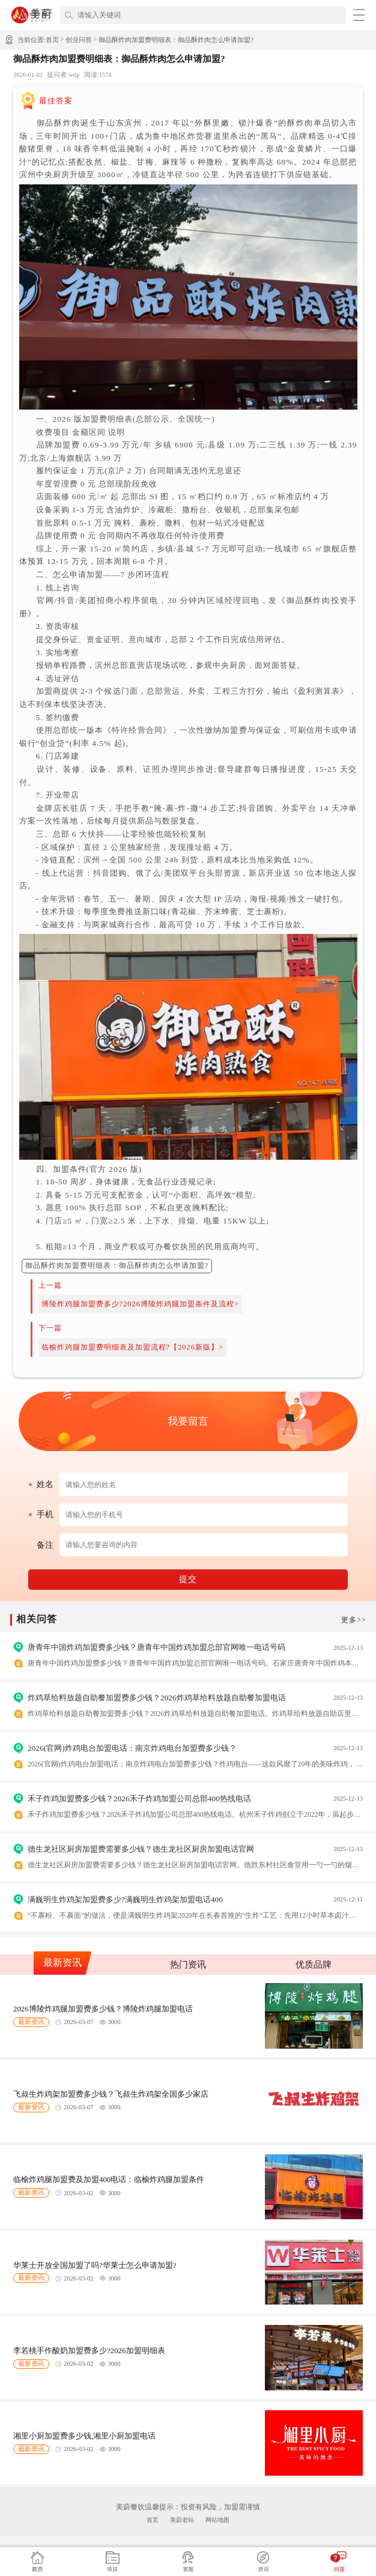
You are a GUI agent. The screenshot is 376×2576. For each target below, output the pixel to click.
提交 (188, 1579)
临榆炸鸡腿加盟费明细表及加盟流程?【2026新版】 (130, 1347)
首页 (52, 40)
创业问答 (78, 40)
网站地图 (217, 2520)
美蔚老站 (182, 2520)
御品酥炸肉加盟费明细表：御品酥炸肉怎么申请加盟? (176, 40)
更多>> (353, 1619)
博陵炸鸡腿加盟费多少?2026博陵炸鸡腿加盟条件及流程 (137, 1304)
